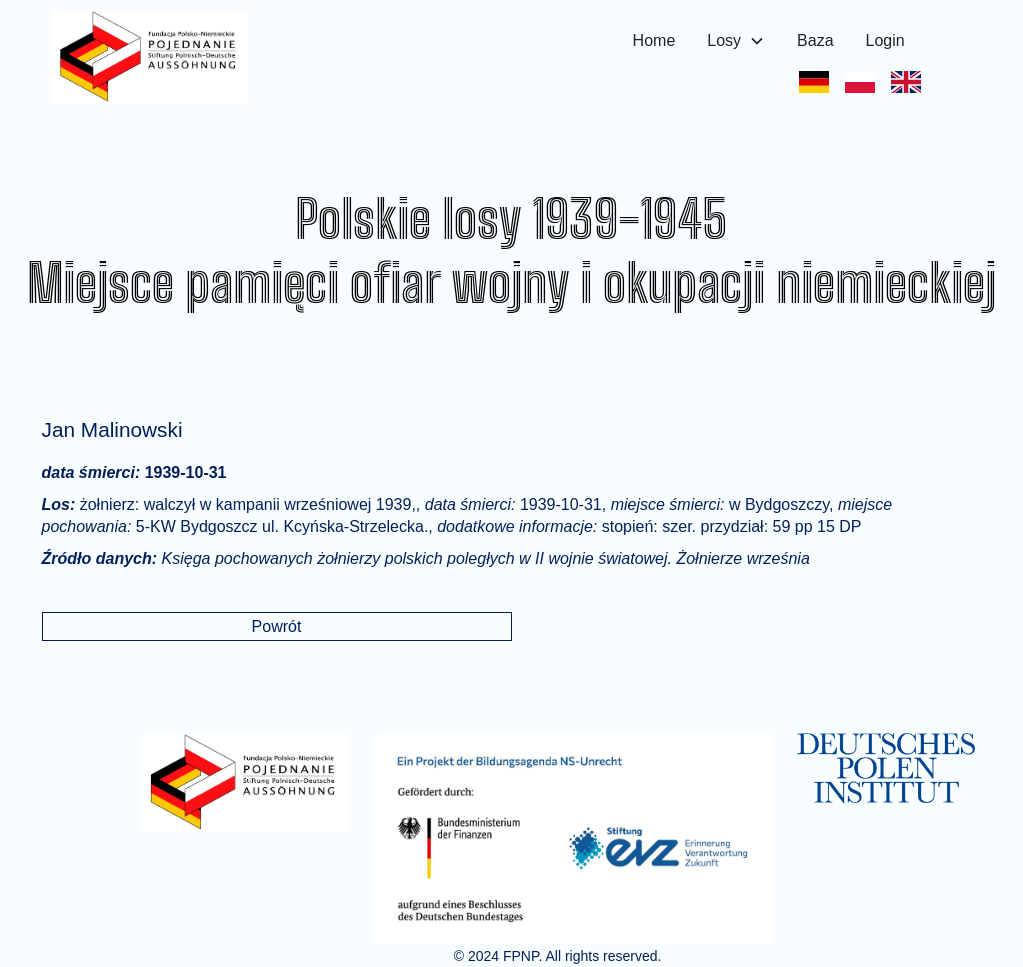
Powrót (277, 626)
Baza (815, 40)
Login (885, 40)
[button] (736, 41)
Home (654, 40)
